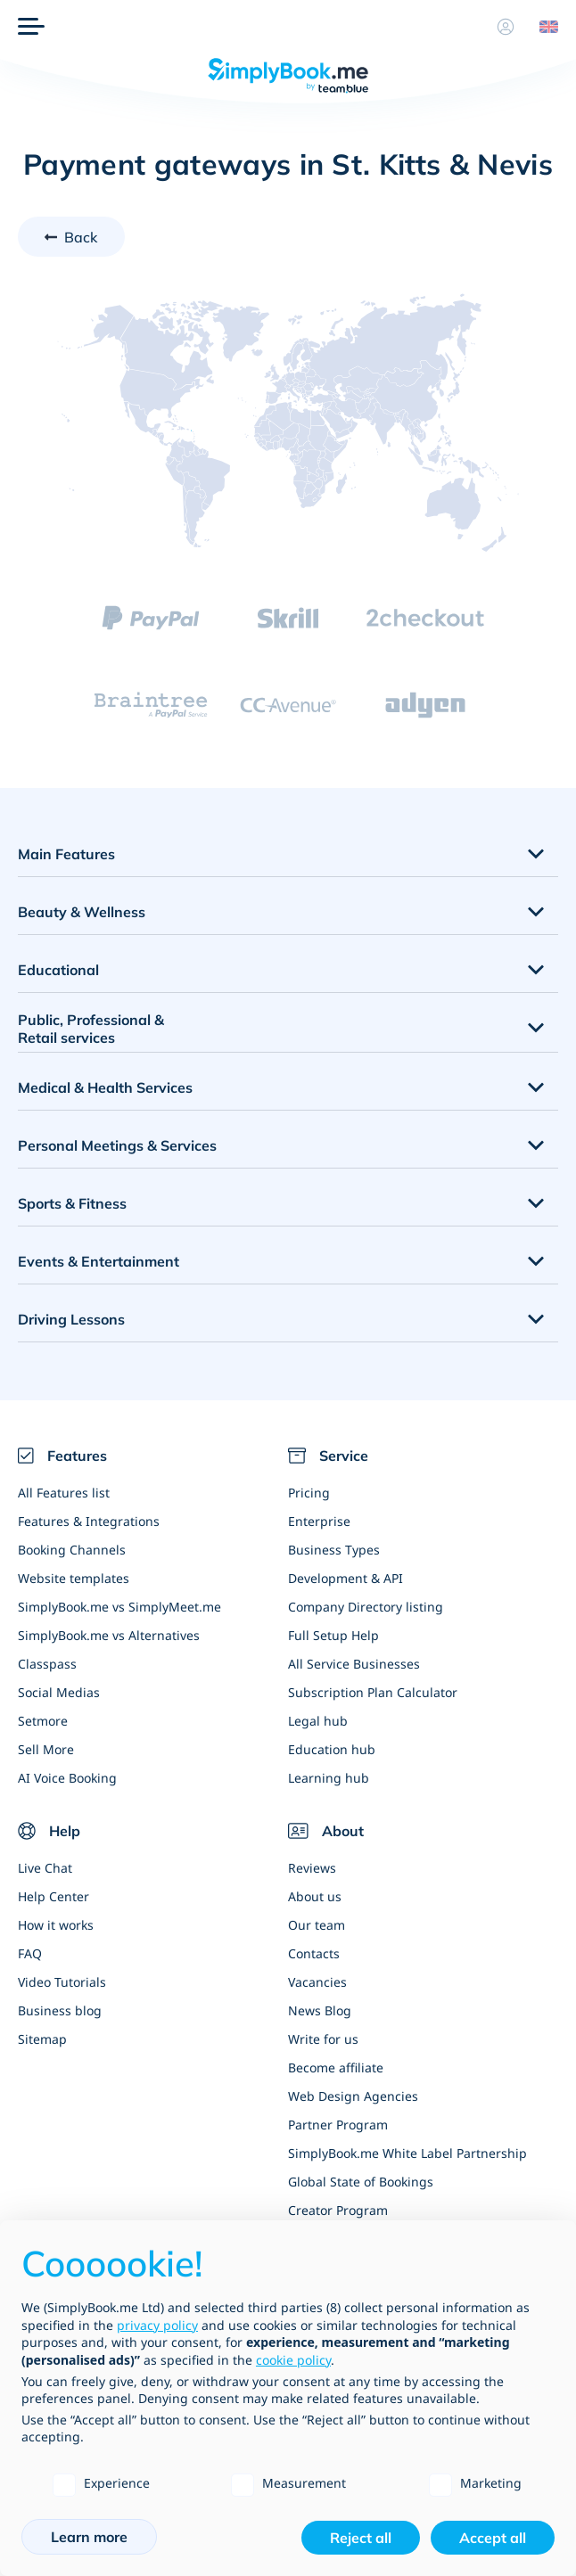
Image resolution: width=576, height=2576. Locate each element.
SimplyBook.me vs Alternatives (109, 1635)
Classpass (47, 1663)
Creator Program (338, 2210)
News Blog (319, 2010)
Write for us (323, 2038)
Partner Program (338, 2124)
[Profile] (505, 27)
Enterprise (319, 1521)
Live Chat (45, 1867)
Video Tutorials (62, 1981)
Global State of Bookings (360, 2181)
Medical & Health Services (105, 1087)
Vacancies (317, 1981)
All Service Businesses (354, 1663)
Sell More (46, 1749)
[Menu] (31, 26)
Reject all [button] (360, 2538)
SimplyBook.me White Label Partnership (407, 2153)
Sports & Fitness (72, 1203)
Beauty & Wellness (81, 912)
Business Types (334, 1549)
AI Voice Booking (67, 1777)
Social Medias (59, 1692)
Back (81, 237)
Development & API (345, 1578)
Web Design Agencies (353, 2096)
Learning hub (328, 1777)
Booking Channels (72, 1549)
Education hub (331, 1749)
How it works (56, 1924)
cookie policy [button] (293, 2359)
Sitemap (42, 2038)
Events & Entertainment (98, 1261)
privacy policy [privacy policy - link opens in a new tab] (157, 2325)
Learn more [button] (89, 2537)
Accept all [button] (492, 2538)
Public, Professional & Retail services (91, 1029)
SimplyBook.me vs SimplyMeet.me (119, 1606)
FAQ (30, 1953)
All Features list (64, 1492)
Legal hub (318, 1720)
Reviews (312, 1867)
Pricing (309, 1492)
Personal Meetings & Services (117, 1145)
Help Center (53, 1896)
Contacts (314, 1953)
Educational (58, 970)
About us (314, 1896)
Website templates (73, 1578)
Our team (316, 1924)
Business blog (60, 2010)
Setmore (43, 1720)
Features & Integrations (89, 1521)
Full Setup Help (333, 1635)
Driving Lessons (71, 1319)
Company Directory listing (365, 1606)
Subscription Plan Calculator (372, 1692)
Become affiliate (335, 2067)
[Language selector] (542, 27)
